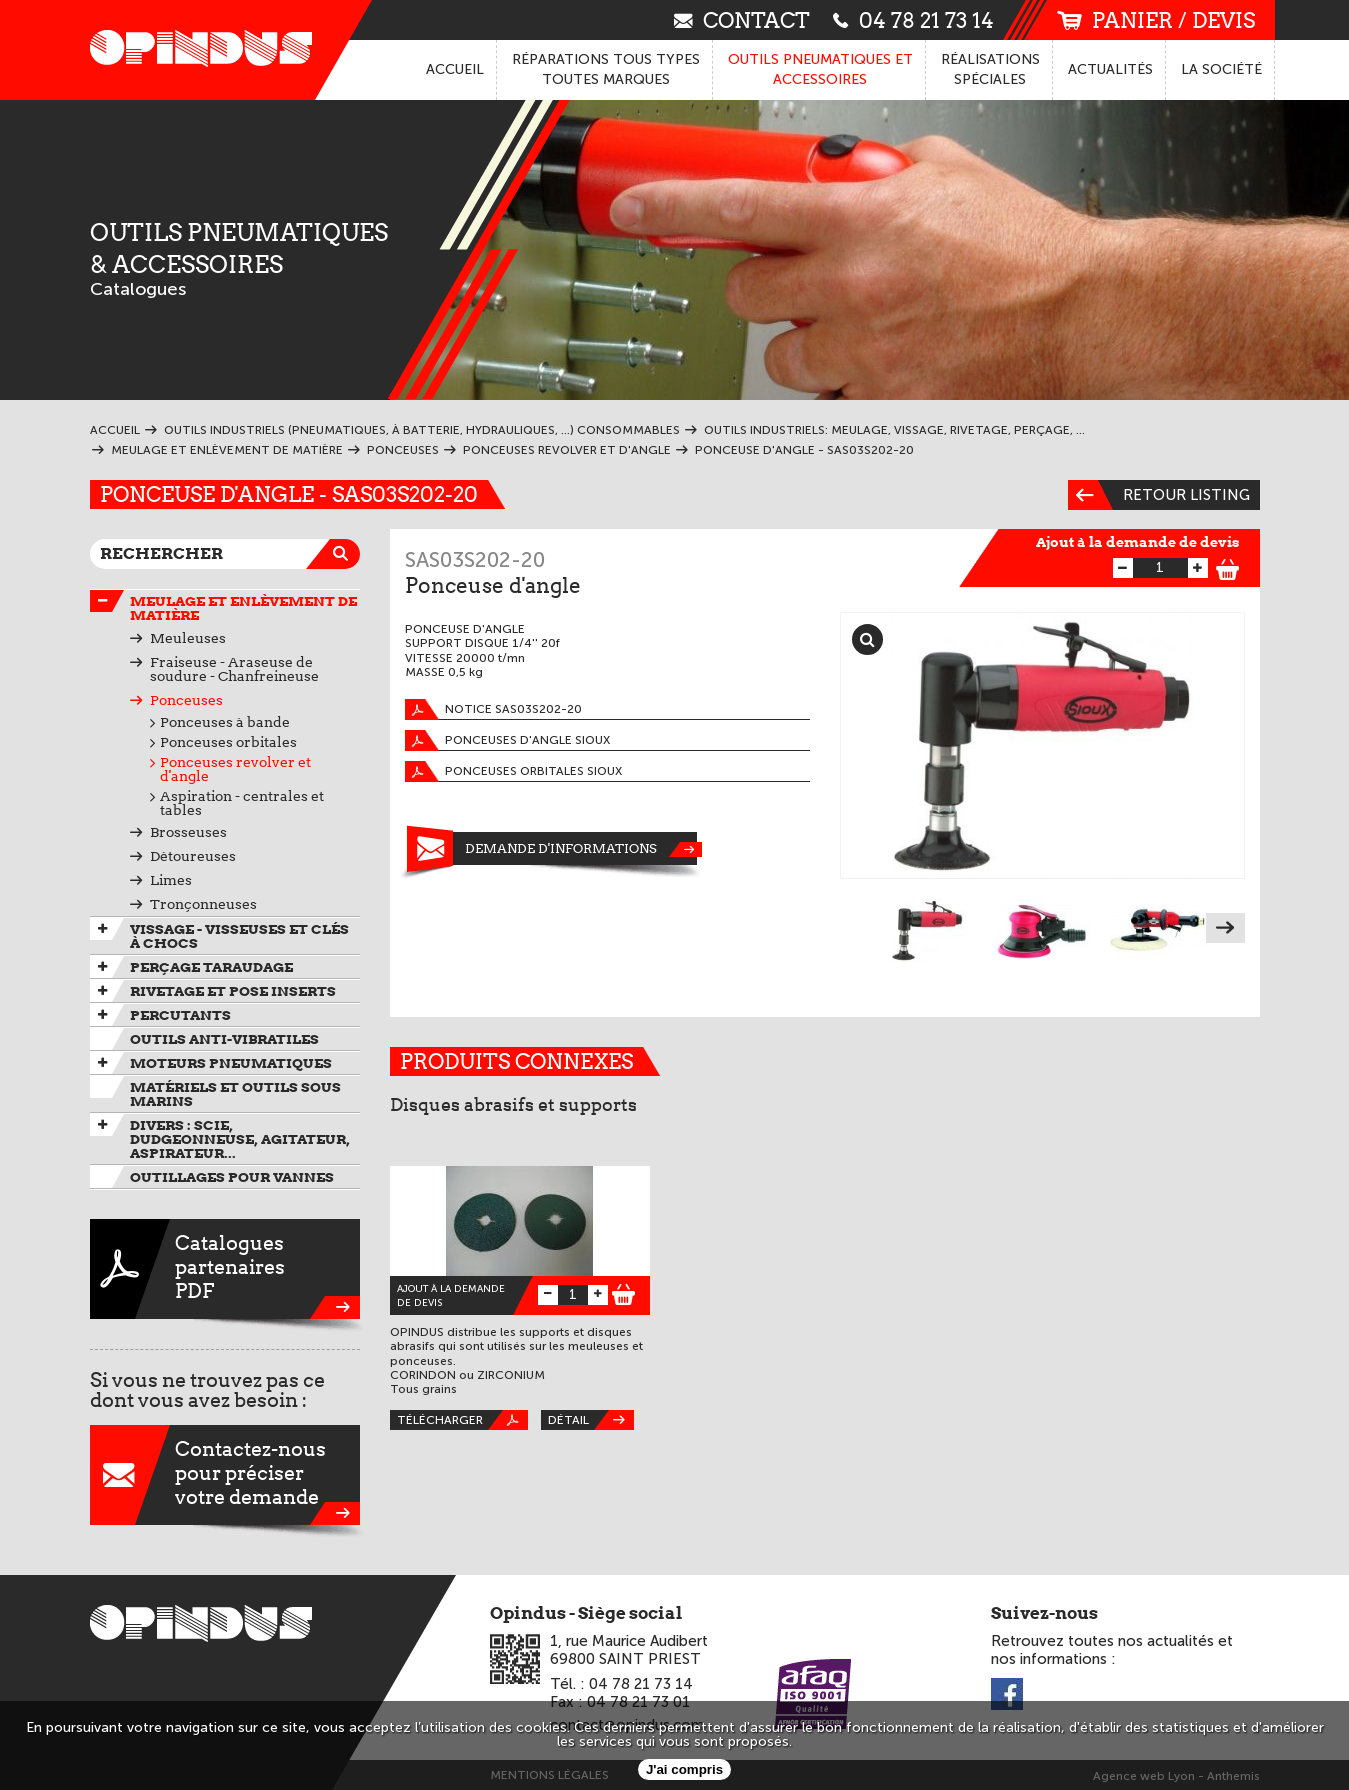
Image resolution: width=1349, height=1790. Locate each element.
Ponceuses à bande (225, 722)
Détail (591, 1420)
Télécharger (462, 1420)
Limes (171, 880)
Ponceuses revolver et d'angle (235, 769)
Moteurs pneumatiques (231, 1063)
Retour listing (1159, 495)
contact (742, 19)
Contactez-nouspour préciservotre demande (225, 1475)
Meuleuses (188, 638)
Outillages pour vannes (232, 1177)
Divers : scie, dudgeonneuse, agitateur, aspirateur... (240, 1139)
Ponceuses (186, 700)
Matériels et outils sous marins (235, 1094)
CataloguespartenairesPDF (225, 1269)
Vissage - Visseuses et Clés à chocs (239, 936)
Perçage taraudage (211, 967)
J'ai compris (684, 1769)
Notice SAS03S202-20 (493, 709)
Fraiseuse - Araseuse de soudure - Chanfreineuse (234, 669)
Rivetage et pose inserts (233, 991)
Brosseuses (188, 832)
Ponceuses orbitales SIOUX (513, 771)
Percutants (180, 1015)
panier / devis (1156, 20)
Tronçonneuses (203, 904)
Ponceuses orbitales (228, 742)
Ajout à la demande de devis (1138, 542)
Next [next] (1225, 928)
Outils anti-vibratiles (224, 1039)
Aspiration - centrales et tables (242, 803)
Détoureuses (193, 856)
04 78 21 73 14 (913, 19)
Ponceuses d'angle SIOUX (507, 740)
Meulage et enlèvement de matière (243, 608)
